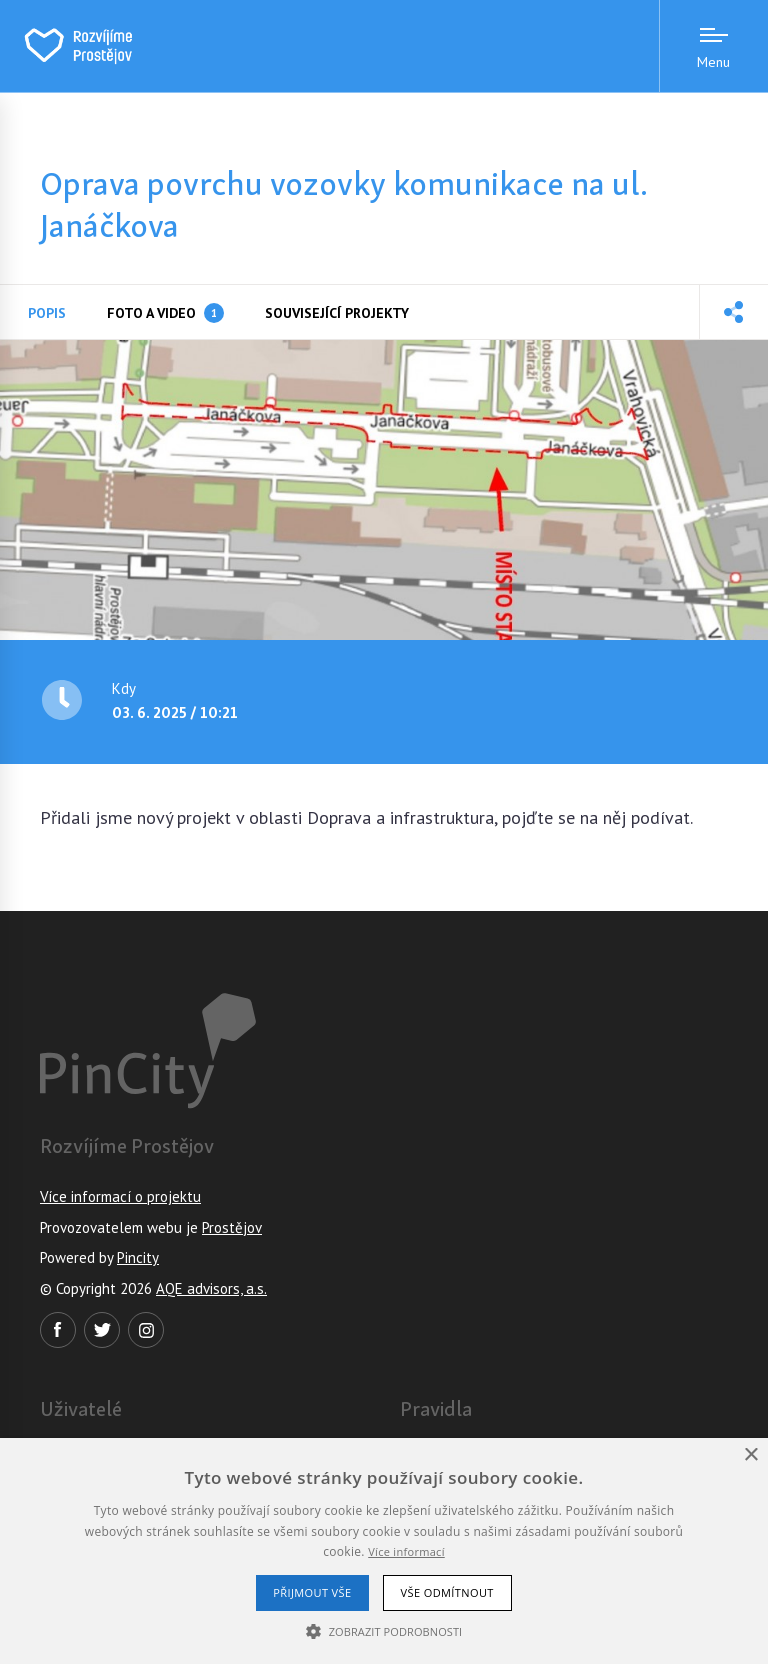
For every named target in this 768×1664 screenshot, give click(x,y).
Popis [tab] (47, 313)
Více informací (406, 1551)
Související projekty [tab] (337, 313)
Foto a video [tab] (165, 313)
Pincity (138, 1257)
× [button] (750, 1455)
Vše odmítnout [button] (447, 1592)
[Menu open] (713, 46)
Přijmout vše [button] (312, 1592)
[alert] (384, 1551)
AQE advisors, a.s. (211, 1288)
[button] (733, 312)
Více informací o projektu (120, 1196)
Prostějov (232, 1227)
